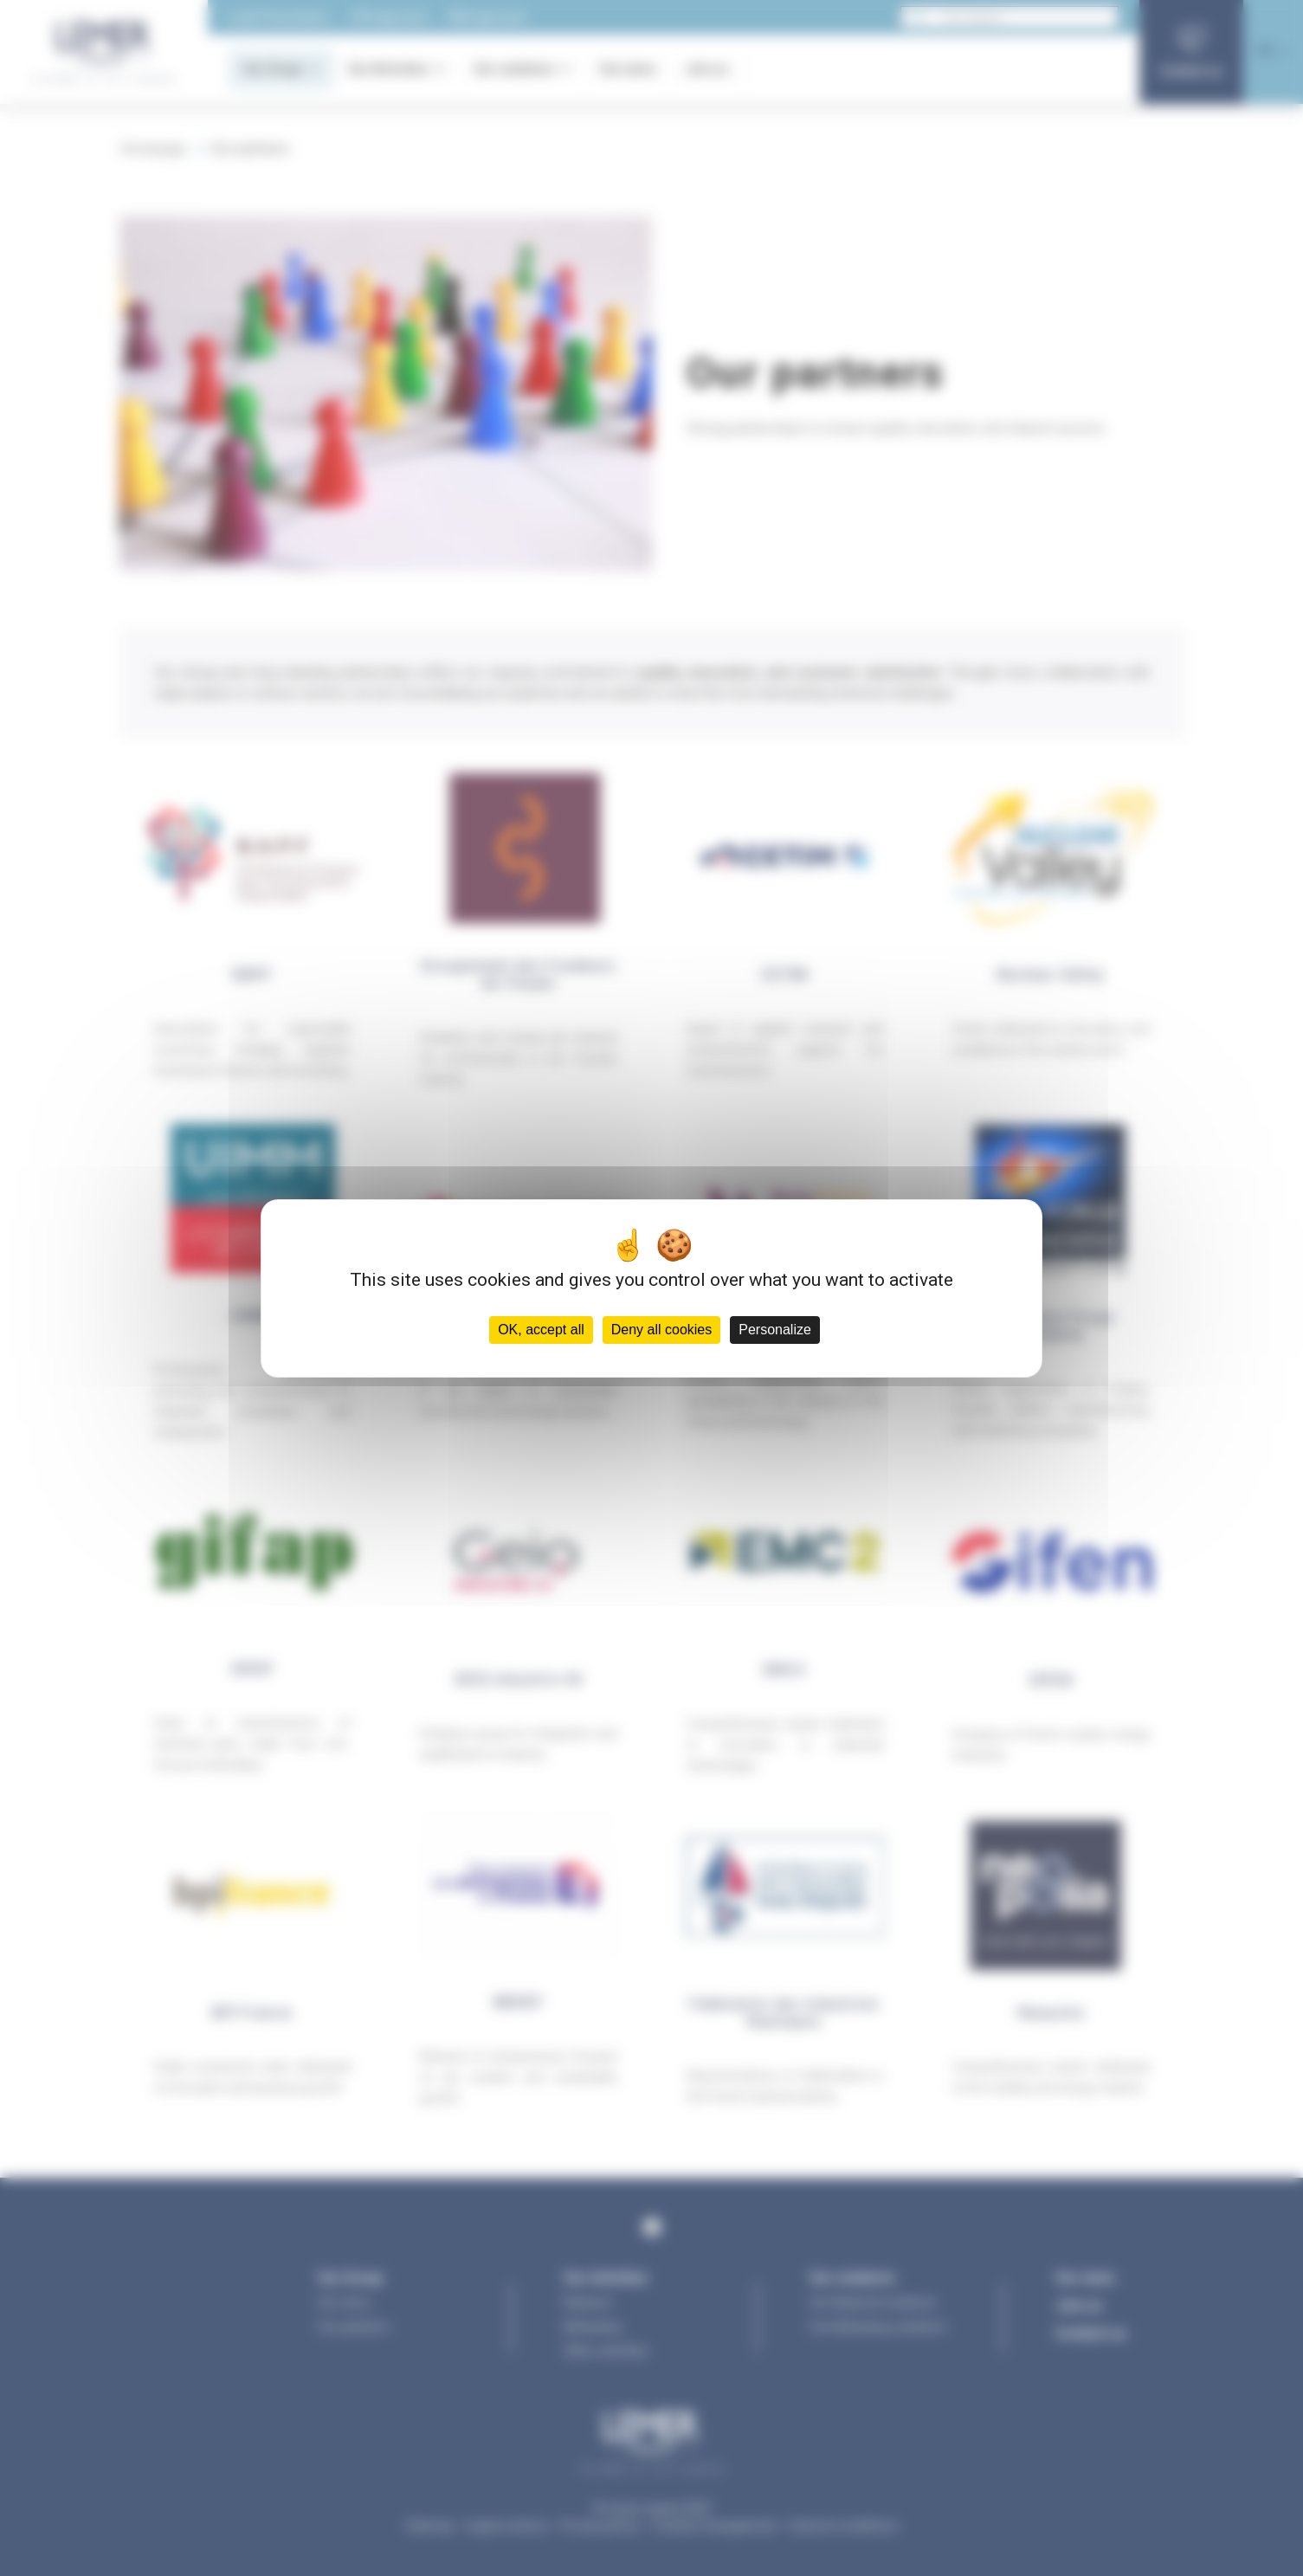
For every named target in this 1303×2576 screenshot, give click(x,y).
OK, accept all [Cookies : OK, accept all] (541, 1329)
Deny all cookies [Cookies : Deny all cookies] (662, 1329)
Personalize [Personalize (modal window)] (775, 1329)
